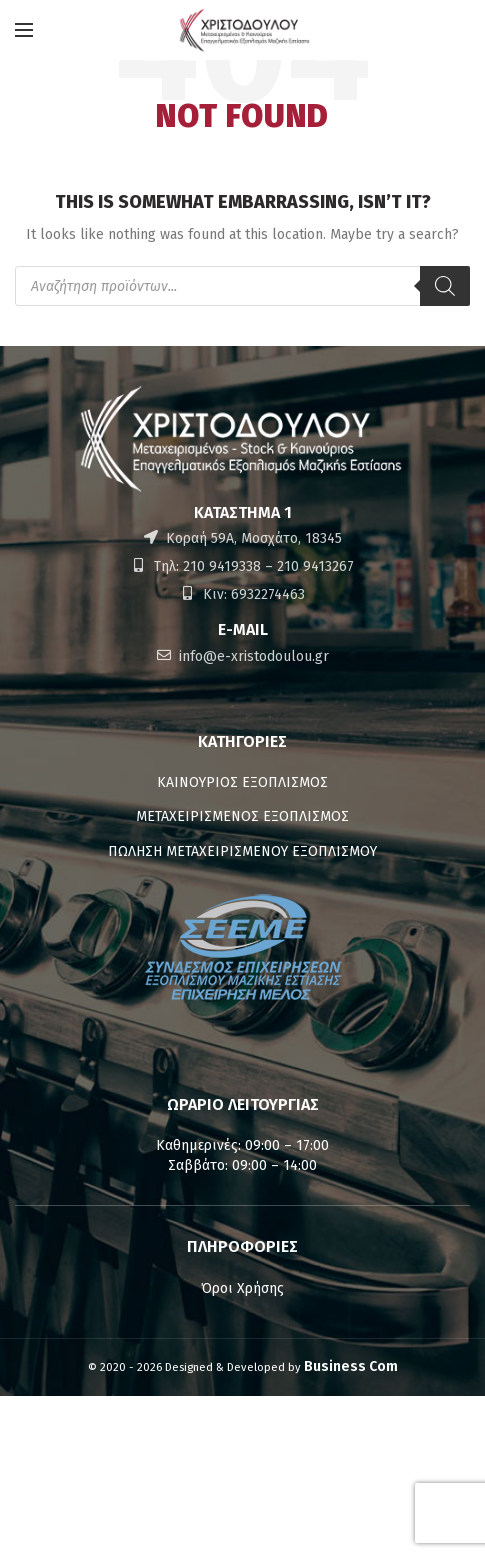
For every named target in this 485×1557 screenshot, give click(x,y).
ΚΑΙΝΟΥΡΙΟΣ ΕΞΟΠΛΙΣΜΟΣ (242, 782)
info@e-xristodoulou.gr (252, 656)
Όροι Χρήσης (242, 1288)
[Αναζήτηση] (445, 286)
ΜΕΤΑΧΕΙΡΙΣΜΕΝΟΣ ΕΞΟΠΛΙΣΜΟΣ (242, 816)
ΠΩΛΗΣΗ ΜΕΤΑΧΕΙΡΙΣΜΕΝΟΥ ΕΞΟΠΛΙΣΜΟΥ (242, 851)
